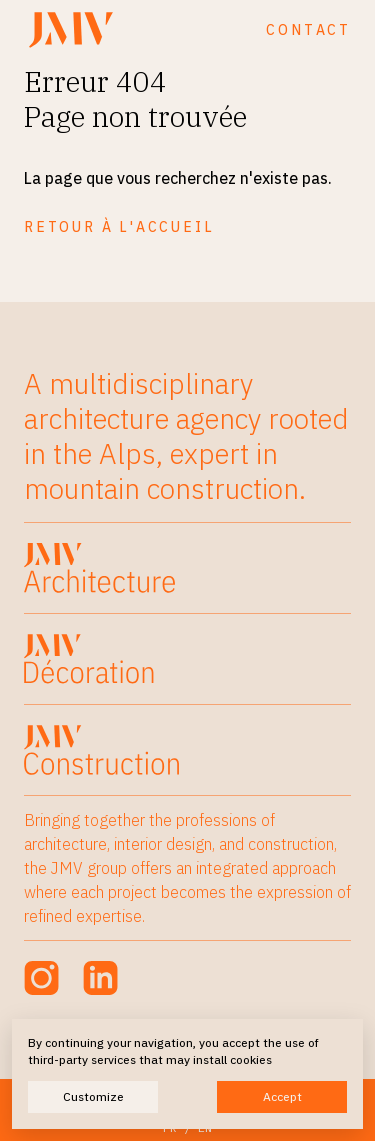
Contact (308, 30)
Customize (93, 1096)
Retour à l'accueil (119, 227)
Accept (282, 1096)
